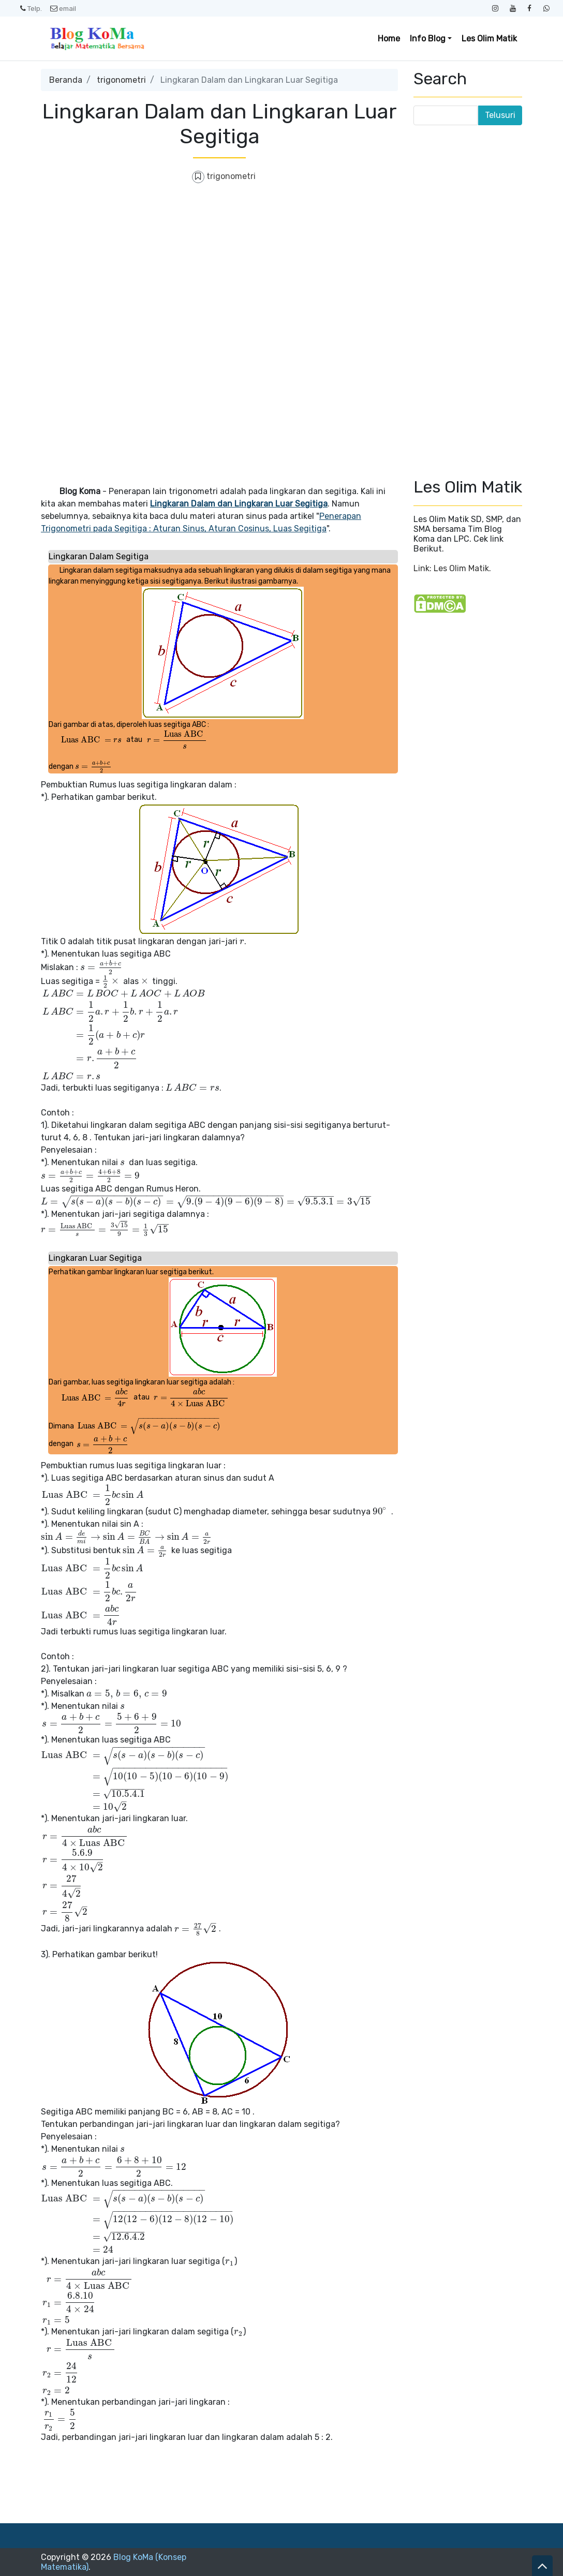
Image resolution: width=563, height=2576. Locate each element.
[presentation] (92, 739)
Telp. (31, 8)
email (63, 8)
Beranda (65, 80)
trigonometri (121, 80)
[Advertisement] (219, 268)
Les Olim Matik (489, 38)
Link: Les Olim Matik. (452, 568)
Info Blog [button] (428, 38)
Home (389, 38)
